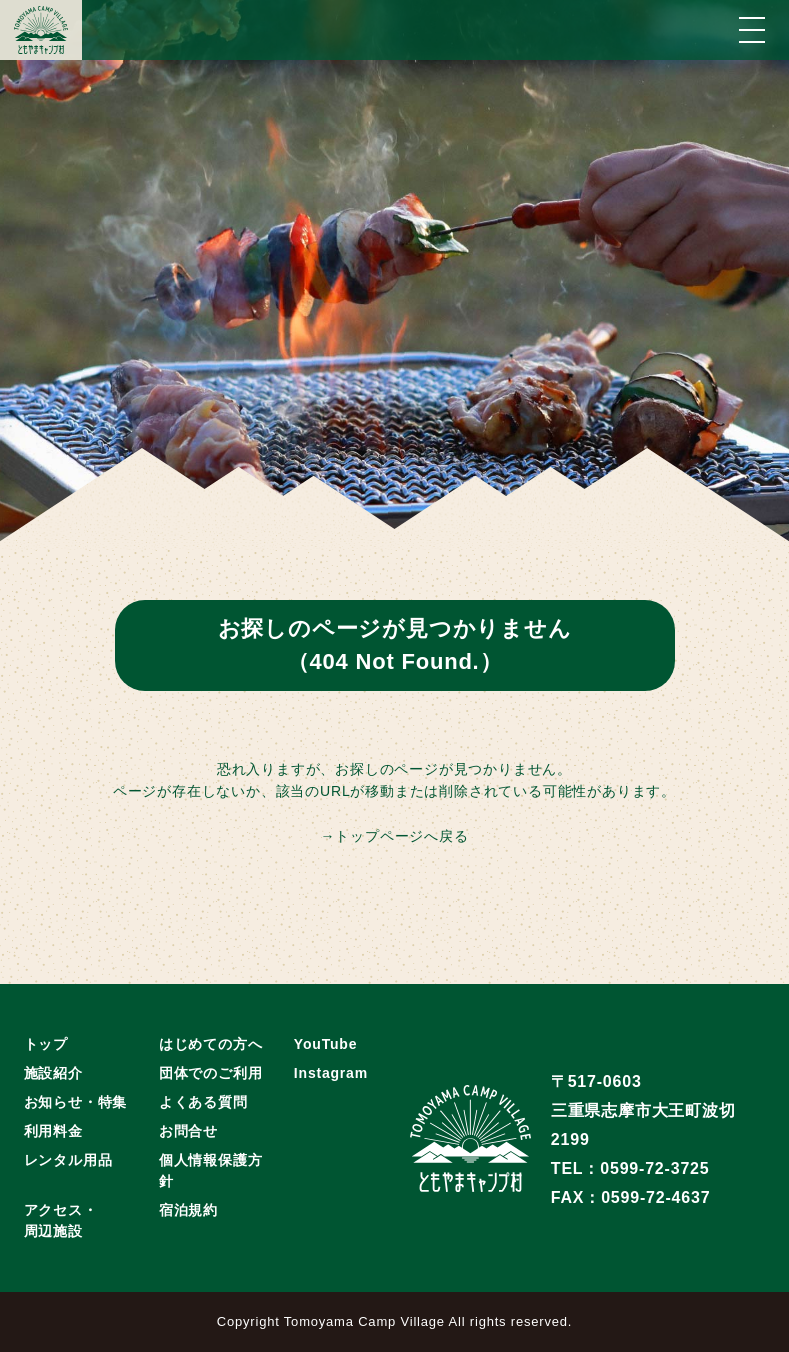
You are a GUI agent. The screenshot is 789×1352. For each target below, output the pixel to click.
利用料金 (53, 1131)
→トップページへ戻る (395, 836)
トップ (46, 1044)
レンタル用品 (68, 1160)
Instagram (331, 1073)
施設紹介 (53, 1073)
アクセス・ (61, 1222)
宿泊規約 (188, 1210)
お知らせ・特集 (76, 1102)
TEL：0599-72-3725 (630, 1168)
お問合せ (188, 1131)
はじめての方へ (211, 1044)
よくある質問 (203, 1102)
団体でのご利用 (211, 1073)
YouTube (325, 1044)
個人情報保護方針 (211, 1170)
